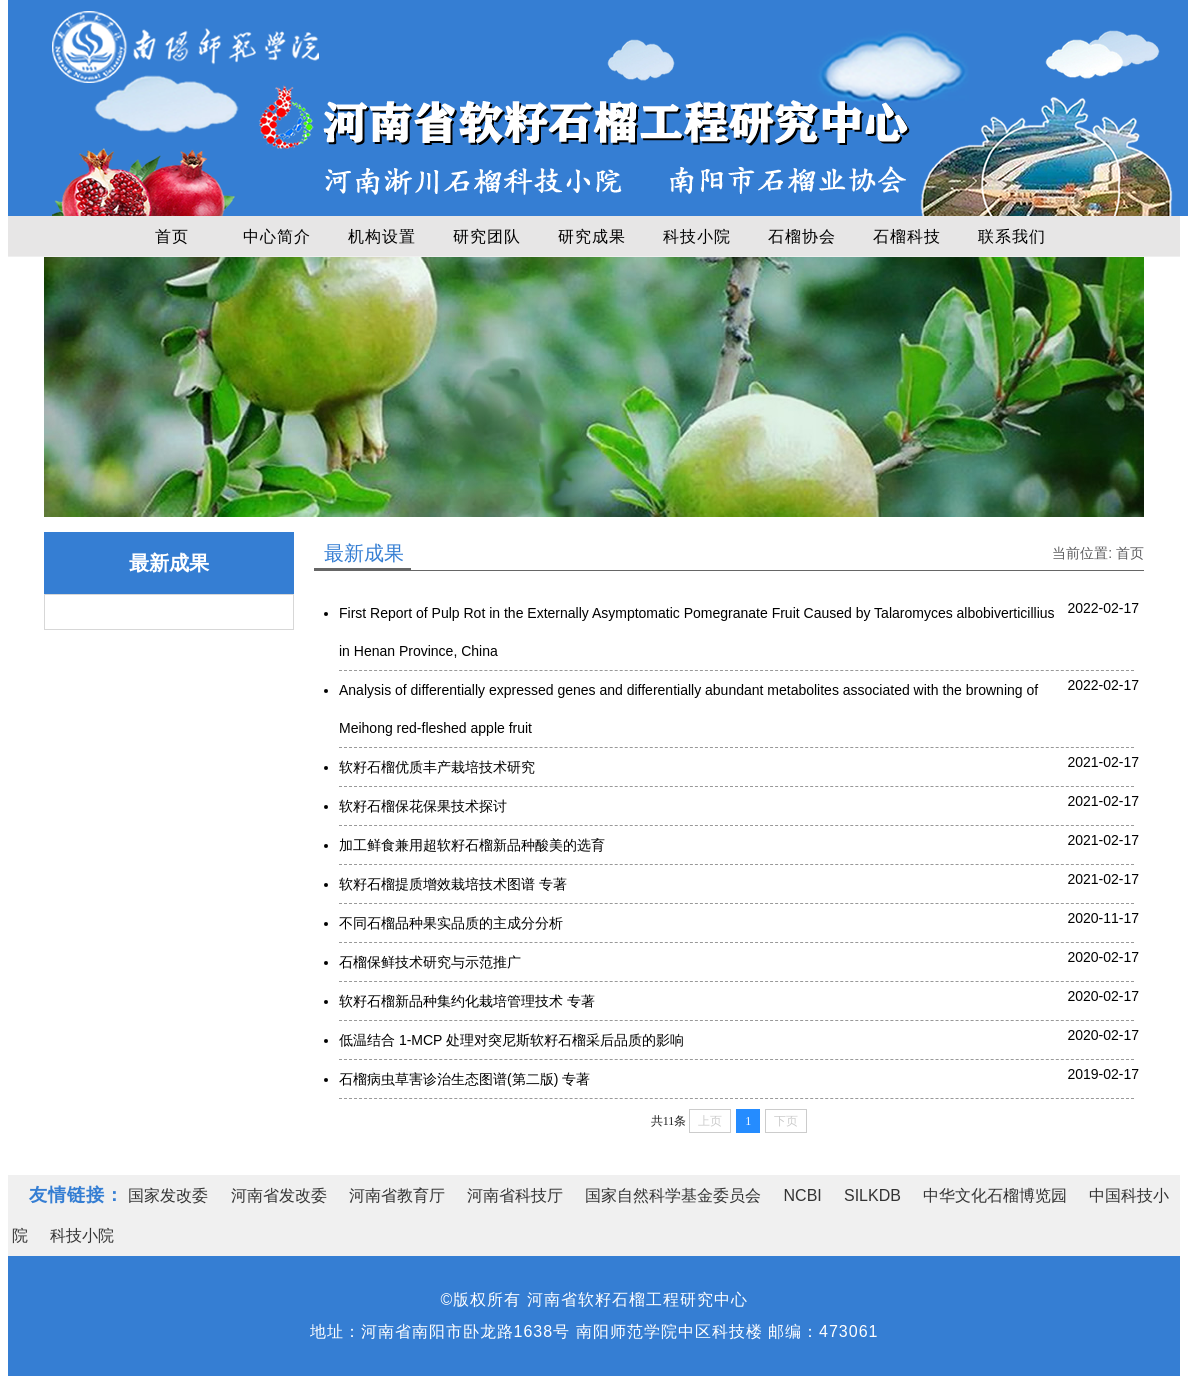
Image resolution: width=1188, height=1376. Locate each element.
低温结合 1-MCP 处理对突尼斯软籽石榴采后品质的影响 (511, 1040)
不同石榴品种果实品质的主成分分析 (451, 923)
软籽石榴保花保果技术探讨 (423, 806)
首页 (172, 236)
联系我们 (1012, 236)
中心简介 (277, 236)
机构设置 (382, 236)
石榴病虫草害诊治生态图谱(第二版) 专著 (464, 1079)
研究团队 (487, 236)
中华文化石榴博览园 (995, 1195)
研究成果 (592, 236)
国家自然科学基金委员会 (673, 1195)
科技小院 (697, 236)
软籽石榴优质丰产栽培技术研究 (437, 767)
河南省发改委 (279, 1195)
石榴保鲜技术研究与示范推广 (430, 962)
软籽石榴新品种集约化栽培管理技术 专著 (467, 1001)
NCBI (803, 1195)
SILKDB (872, 1195)
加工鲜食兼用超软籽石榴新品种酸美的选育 (472, 845)
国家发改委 (168, 1195)
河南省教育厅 (397, 1195)
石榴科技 (907, 236)
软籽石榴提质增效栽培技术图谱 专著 (453, 884)
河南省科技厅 (515, 1195)
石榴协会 (802, 236)
